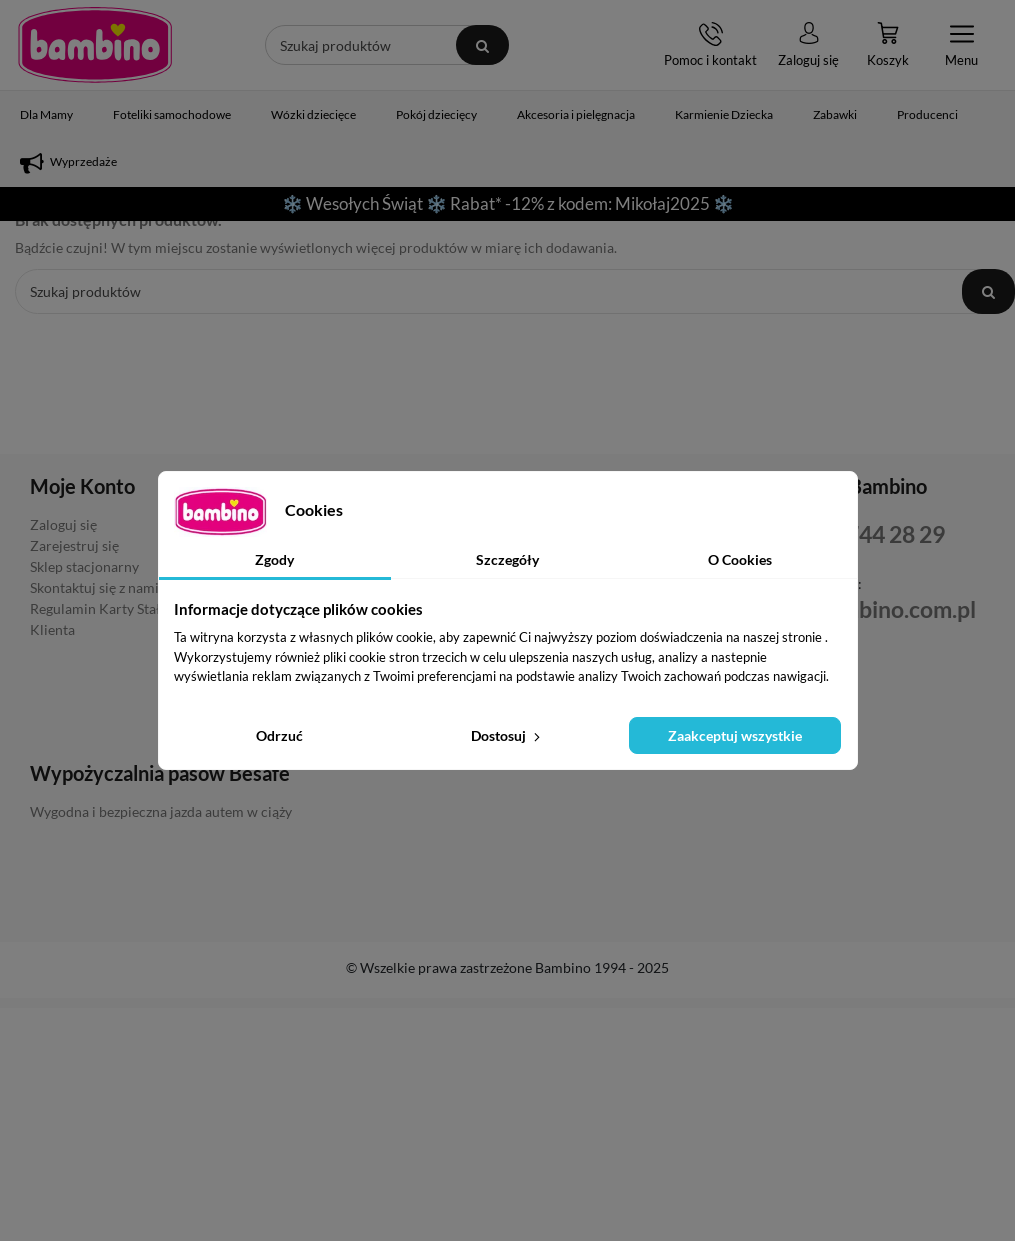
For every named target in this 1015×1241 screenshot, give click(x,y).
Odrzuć (279, 735)
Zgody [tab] (274, 559)
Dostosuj (507, 735)
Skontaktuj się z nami (94, 587)
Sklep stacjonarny (84, 566)
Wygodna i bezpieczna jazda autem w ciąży (161, 811)
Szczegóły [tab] (507, 559)
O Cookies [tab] (740, 559)
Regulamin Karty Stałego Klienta (106, 619)
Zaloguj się (63, 524)
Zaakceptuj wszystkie (735, 735)
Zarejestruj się (74, 545)
